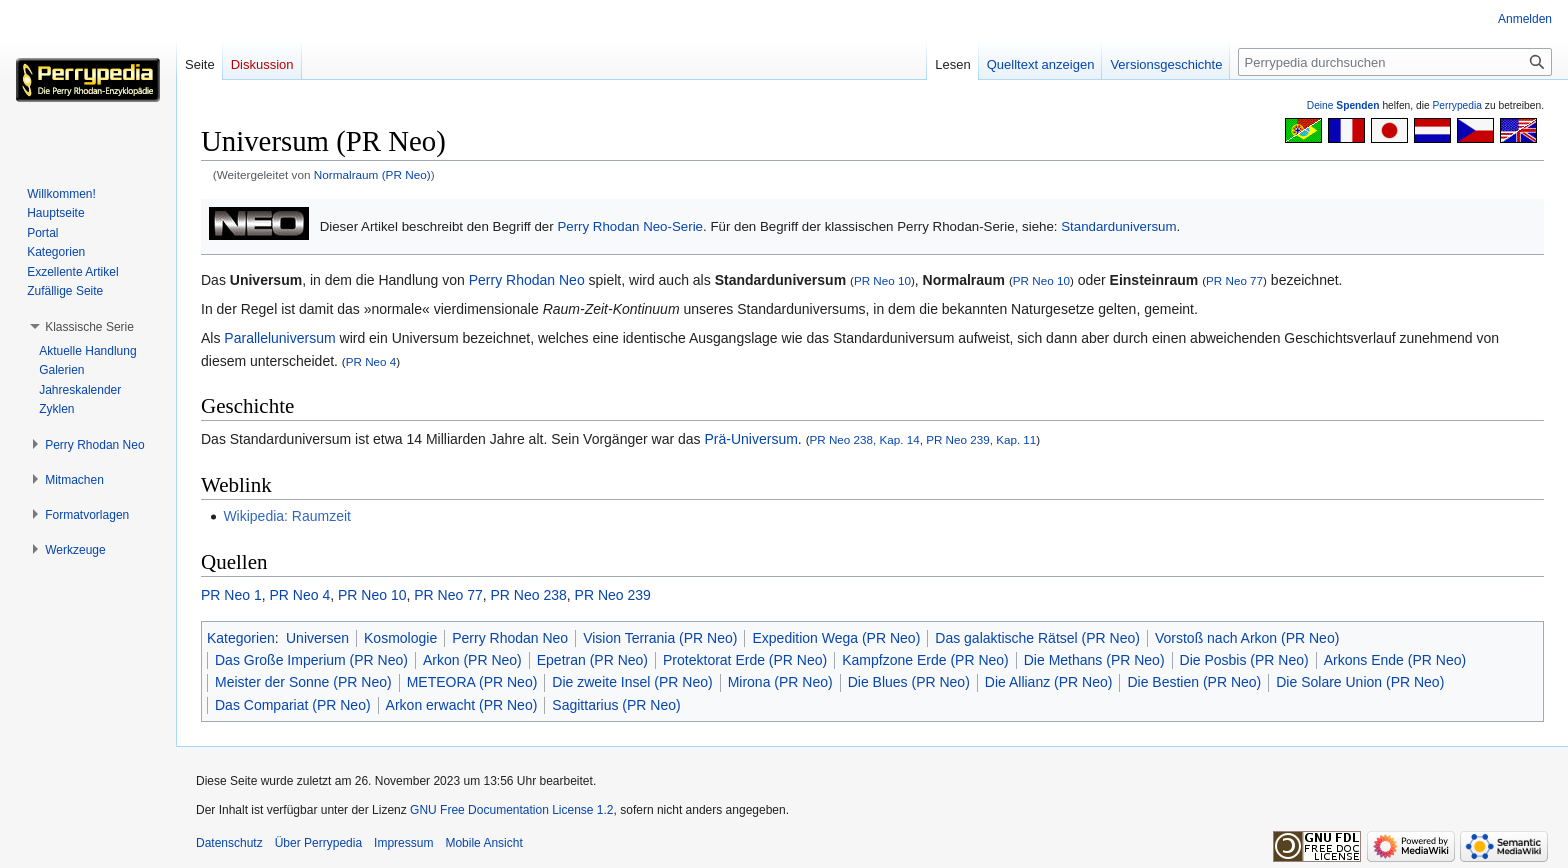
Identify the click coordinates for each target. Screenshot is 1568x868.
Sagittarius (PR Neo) (616, 705)
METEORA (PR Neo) (472, 682)
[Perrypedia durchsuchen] (1395, 62)
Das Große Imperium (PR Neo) (311, 660)
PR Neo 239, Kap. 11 (981, 439)
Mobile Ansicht (483, 843)
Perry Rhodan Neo (527, 280)
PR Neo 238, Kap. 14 (865, 439)
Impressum (403, 843)
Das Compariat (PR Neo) (293, 705)
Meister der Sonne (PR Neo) (303, 682)
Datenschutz (229, 843)
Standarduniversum (1118, 226)
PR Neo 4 (371, 361)
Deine (1343, 105)
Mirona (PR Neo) (780, 682)
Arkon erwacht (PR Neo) (462, 705)
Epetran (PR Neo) (592, 660)
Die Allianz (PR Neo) (1049, 682)
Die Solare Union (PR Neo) (1360, 682)
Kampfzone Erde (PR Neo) (925, 660)
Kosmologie (400, 638)
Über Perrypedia (318, 843)
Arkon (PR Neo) (472, 660)
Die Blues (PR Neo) (909, 682)
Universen (317, 638)
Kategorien (241, 638)
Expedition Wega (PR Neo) (836, 638)
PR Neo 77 (1234, 280)
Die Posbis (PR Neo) (1244, 660)
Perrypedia (1457, 105)
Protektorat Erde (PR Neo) (745, 660)
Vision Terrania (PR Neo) (660, 638)
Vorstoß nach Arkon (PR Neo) (1247, 638)
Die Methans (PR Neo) (1094, 660)
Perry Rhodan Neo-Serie (630, 226)
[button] (89, 327)
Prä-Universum (750, 439)
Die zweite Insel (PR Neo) (632, 682)
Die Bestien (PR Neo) (1194, 682)
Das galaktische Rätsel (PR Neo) (1037, 638)
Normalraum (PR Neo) (372, 174)
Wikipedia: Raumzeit (287, 516)
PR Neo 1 (231, 595)
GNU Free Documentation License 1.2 (511, 810)
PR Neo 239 (613, 595)
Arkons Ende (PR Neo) (1395, 660)
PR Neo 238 (529, 595)
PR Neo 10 (882, 280)
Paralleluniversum (279, 338)
